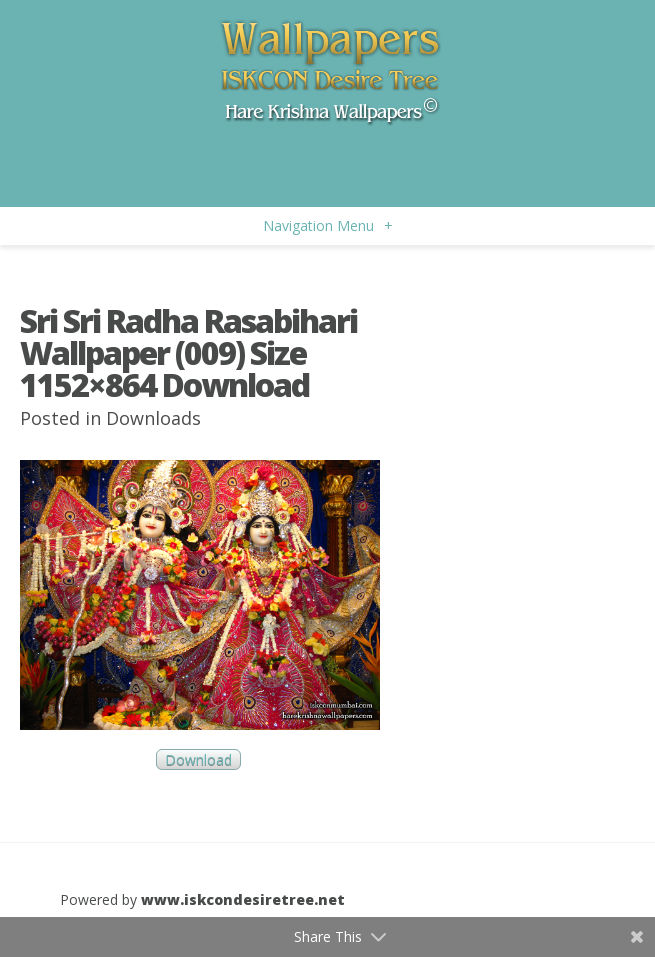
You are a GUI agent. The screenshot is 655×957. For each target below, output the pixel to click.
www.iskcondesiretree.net (243, 899)
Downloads (153, 418)
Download (198, 759)
